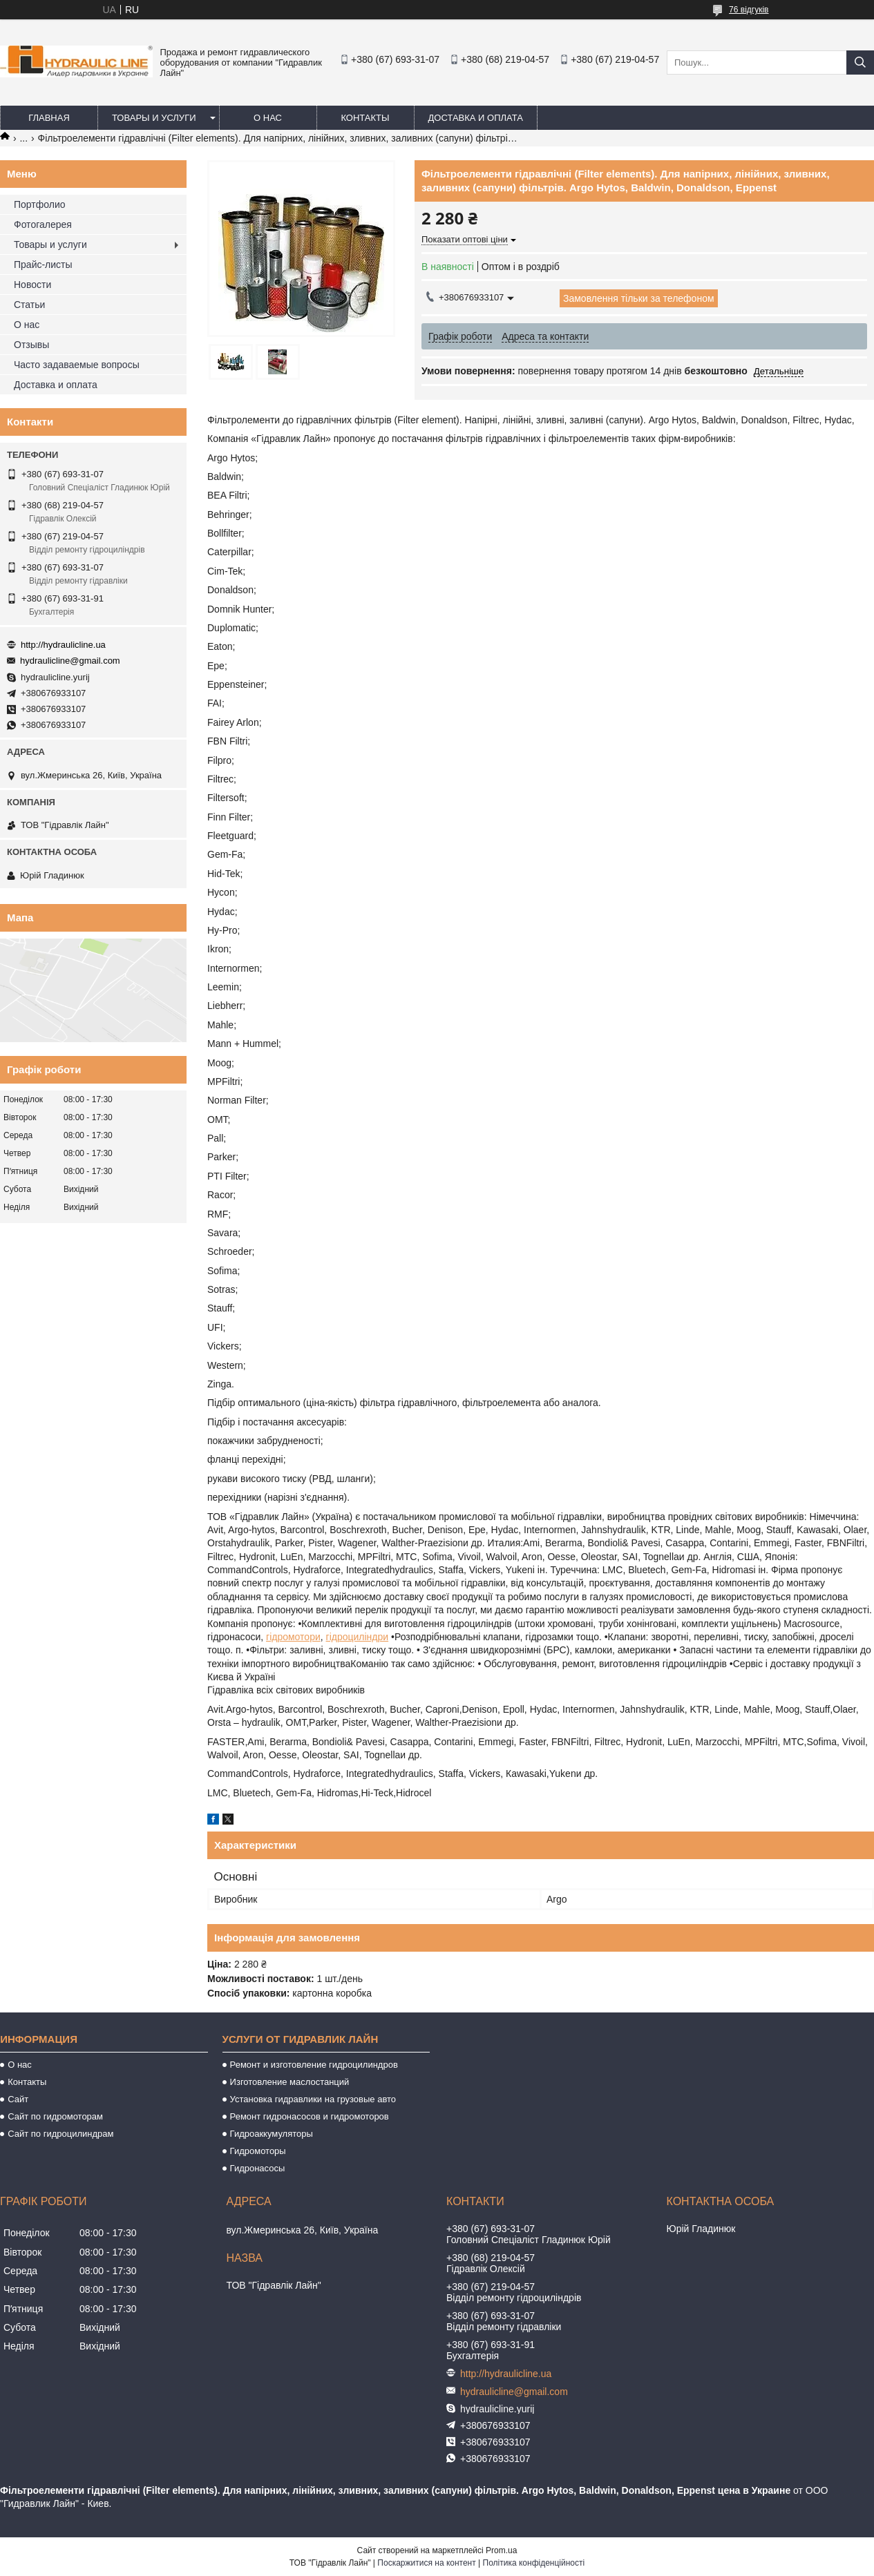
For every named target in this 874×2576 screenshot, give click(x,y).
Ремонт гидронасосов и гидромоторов (309, 2116)
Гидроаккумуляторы (271, 2133)
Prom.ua (501, 2550)
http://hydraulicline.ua (63, 645)
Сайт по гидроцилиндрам (60, 2133)
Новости (32, 284)
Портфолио (40, 204)
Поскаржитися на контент (426, 2563)
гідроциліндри (357, 1636)
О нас (268, 118)
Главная (49, 118)
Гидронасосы (257, 2168)
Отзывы (31, 344)
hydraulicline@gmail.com (70, 660)
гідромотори (293, 1636)
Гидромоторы (258, 2151)
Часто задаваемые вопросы (77, 364)
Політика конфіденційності (534, 2563)
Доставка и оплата (475, 118)
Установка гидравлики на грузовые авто (313, 2099)
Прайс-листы (43, 264)
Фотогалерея (43, 224)
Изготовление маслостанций (290, 2082)
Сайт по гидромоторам (55, 2116)
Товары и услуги (154, 118)
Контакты (365, 118)
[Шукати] (860, 62)
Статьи (29, 304)
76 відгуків (748, 10)
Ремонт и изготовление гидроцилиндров (314, 2064)
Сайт (18, 2099)
